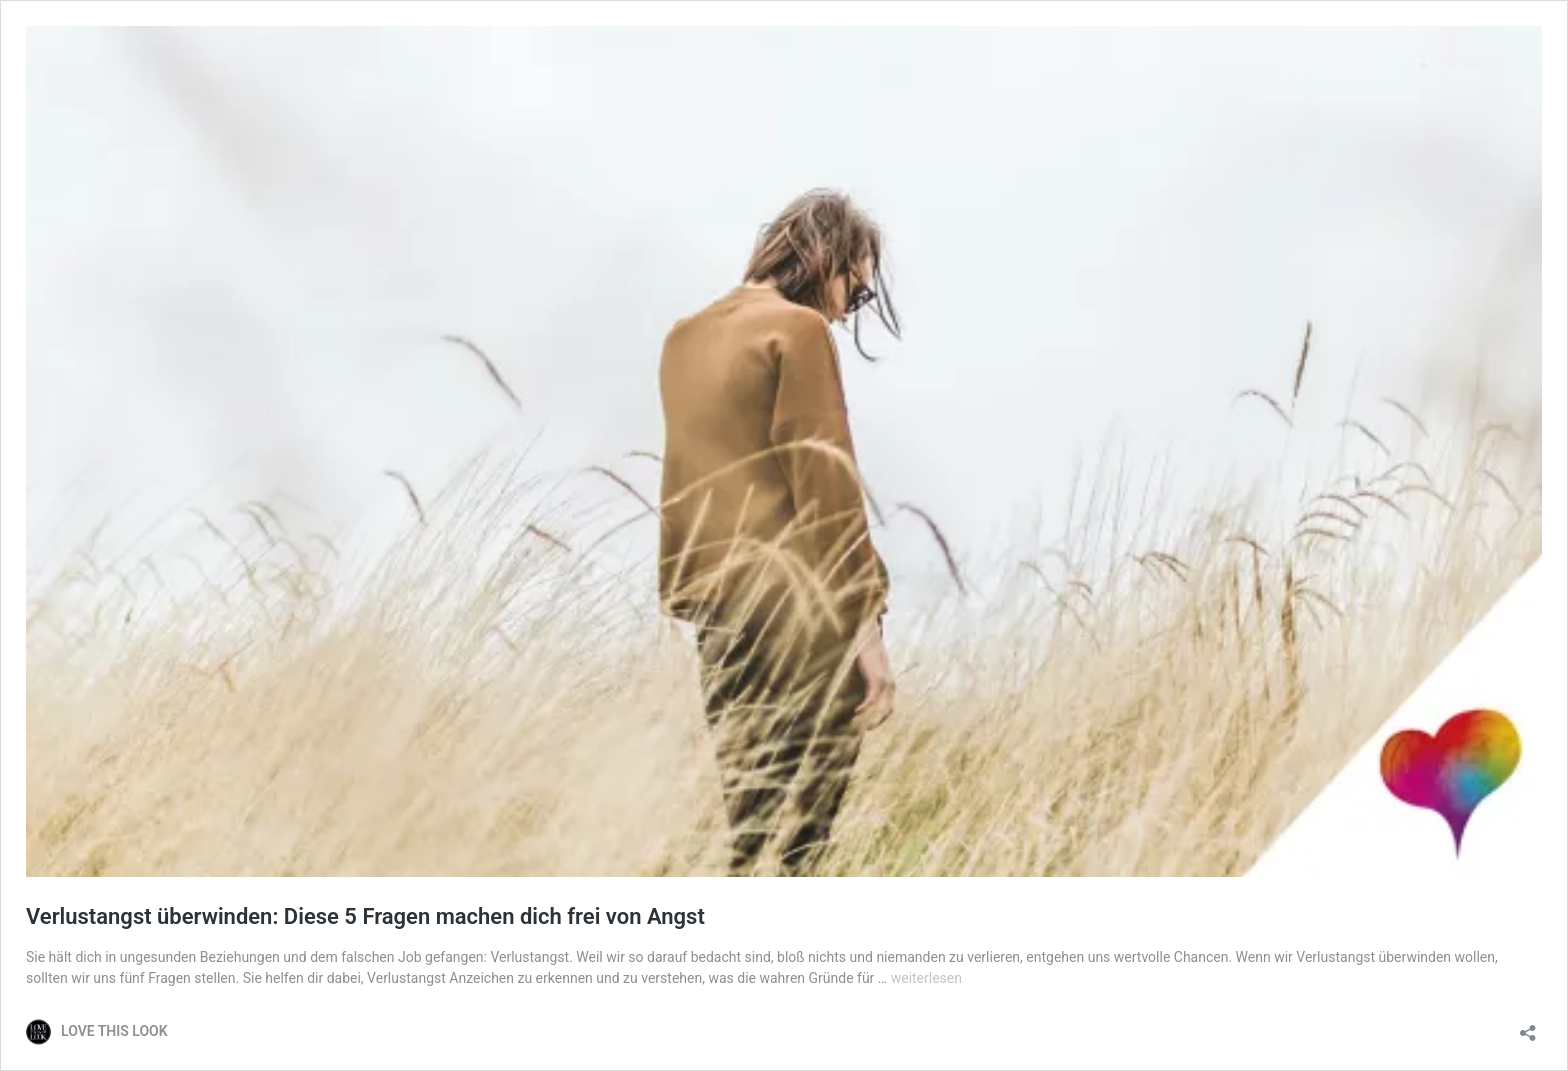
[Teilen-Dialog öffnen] (1528, 1026)
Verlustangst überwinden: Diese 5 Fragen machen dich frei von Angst (365, 916)
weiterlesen (926, 978)
